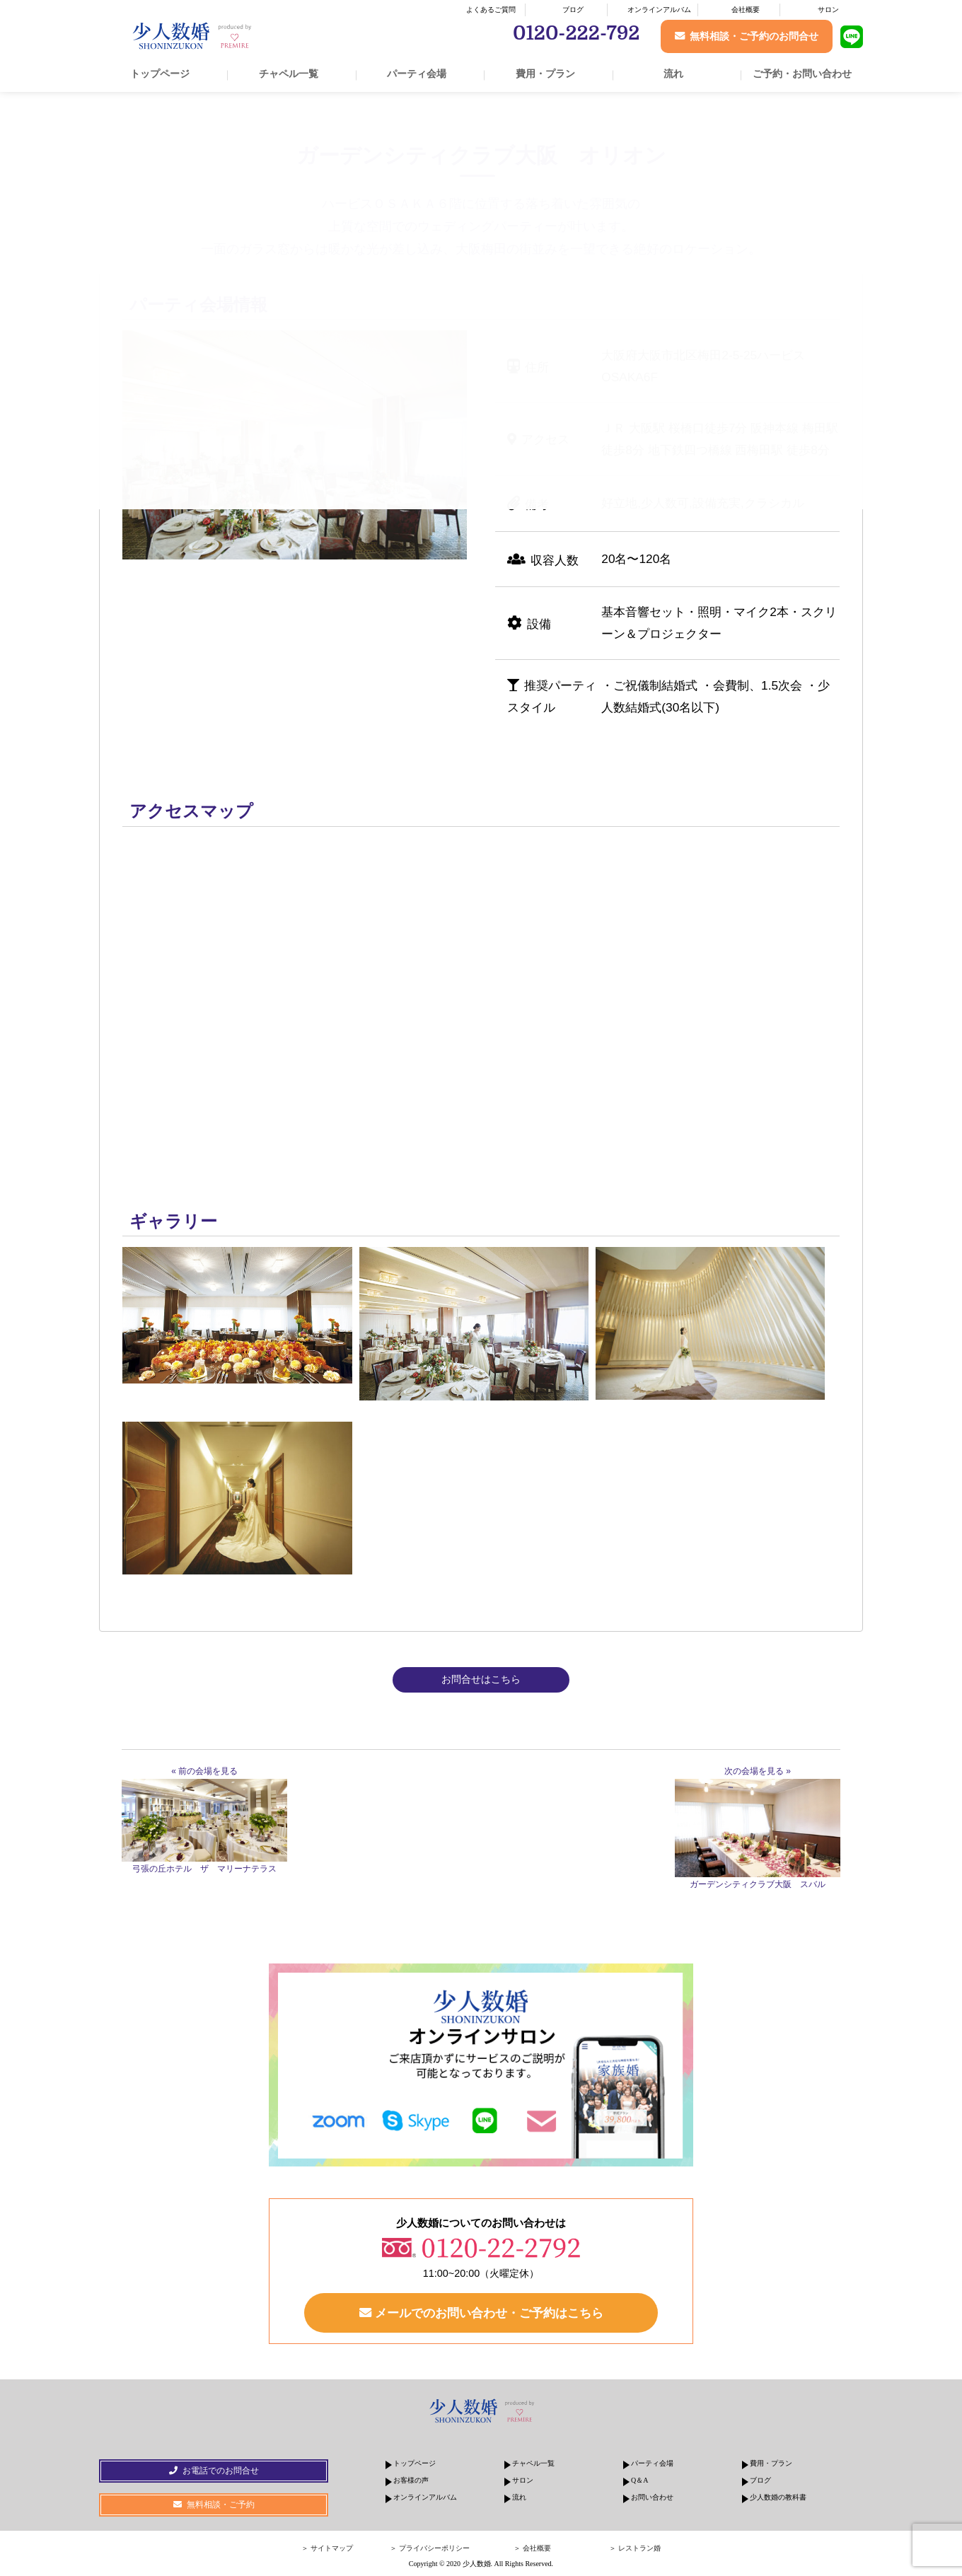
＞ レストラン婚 (635, 2548)
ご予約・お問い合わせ (802, 73)
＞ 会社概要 (532, 2548)
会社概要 (745, 9)
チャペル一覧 (288, 73)
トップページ (160, 73)
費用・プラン (545, 73)
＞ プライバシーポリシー (430, 2548)
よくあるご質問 (491, 9)
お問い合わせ (652, 2497)
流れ (673, 73)
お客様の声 (411, 2480)
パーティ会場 (416, 73)
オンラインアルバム (659, 9)
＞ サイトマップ (327, 2548)
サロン (828, 9)
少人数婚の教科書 (778, 2497)
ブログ (573, 9)
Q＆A (639, 2480)
